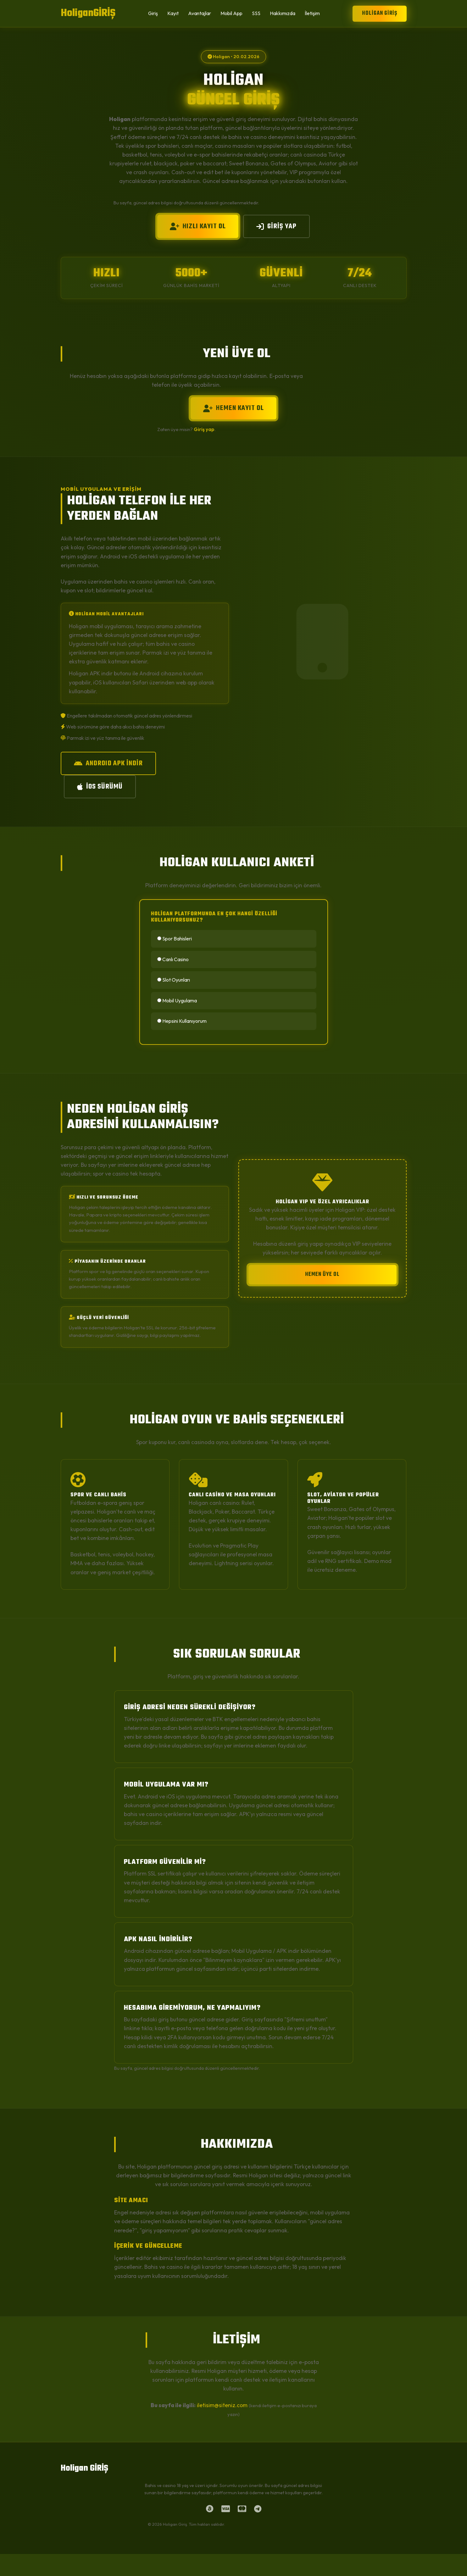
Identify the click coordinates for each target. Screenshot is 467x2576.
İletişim (312, 13)
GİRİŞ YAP (276, 226)
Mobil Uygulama (177, 1000)
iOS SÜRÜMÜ (100, 786)
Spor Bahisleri (174, 938)
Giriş (153, 13)
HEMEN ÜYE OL (322, 1274)
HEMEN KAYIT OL (233, 408)
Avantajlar (199, 13)
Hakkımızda (282, 13)
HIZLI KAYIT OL (198, 226)
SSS (256, 13)
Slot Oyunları (173, 980)
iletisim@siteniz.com (222, 2405)
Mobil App (231, 13)
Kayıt (173, 13)
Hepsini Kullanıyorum (182, 1021)
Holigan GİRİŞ (379, 13)
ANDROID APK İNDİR (108, 763)
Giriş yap (204, 429)
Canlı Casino (173, 959)
